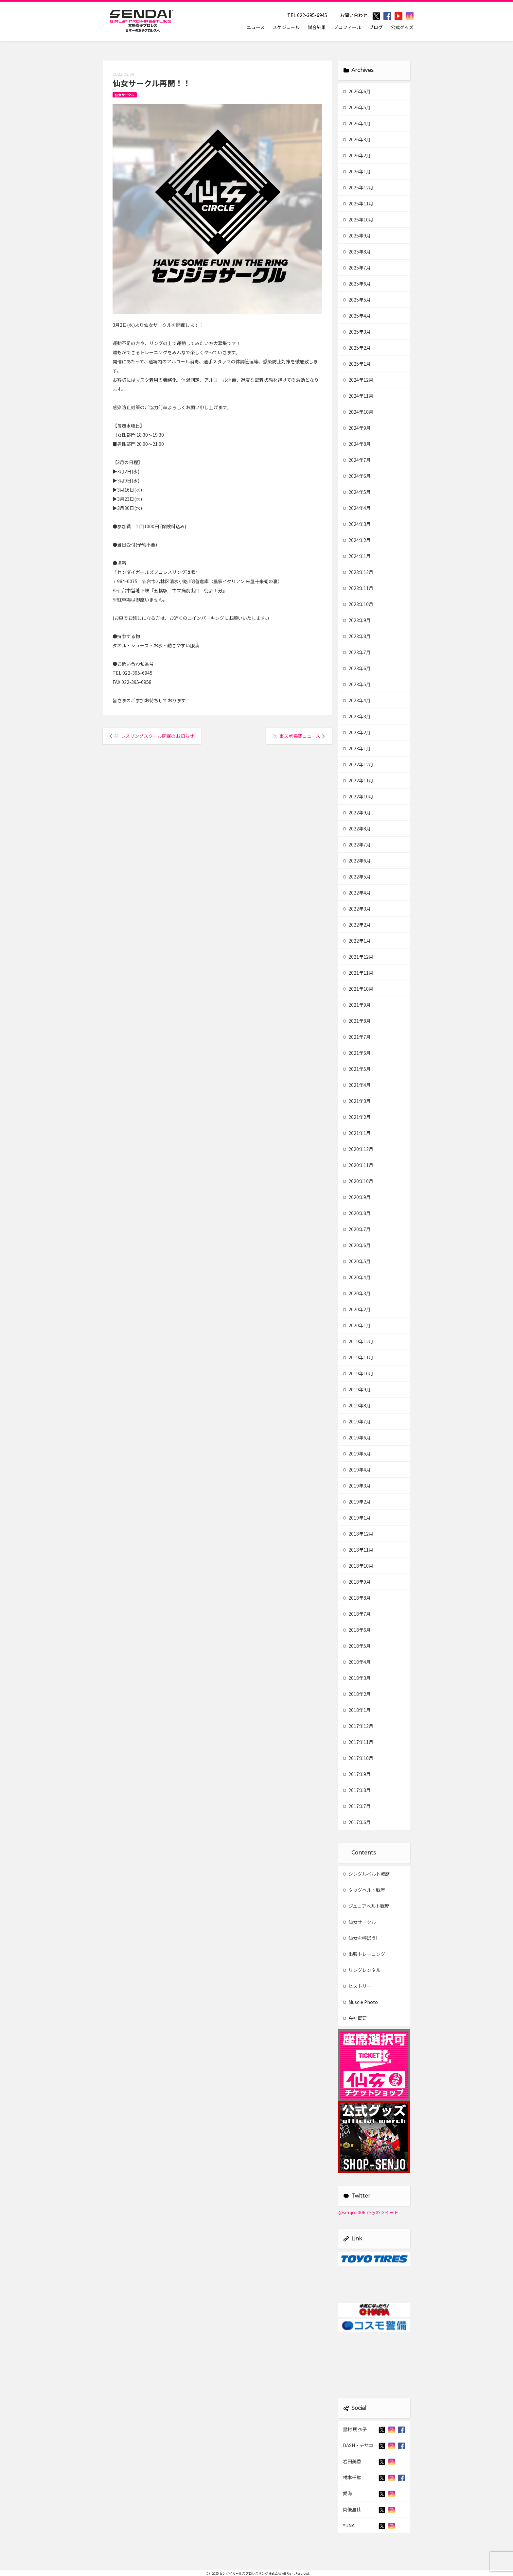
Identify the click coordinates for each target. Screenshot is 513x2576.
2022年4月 (357, 892)
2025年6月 (357, 283)
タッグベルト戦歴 (364, 1890)
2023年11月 (358, 588)
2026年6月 (357, 91)
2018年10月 (358, 1565)
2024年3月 (357, 524)
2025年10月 (358, 219)
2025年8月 (357, 251)
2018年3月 (357, 1678)
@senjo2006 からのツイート (368, 2212)
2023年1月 (357, 748)
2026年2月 (357, 155)
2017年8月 (357, 1790)
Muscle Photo (360, 2002)
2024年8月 (357, 444)
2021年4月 (357, 1085)
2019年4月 (357, 1469)
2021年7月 (357, 1037)
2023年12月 (358, 572)
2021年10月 (358, 988)
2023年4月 (357, 700)
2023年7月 (357, 652)
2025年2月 (357, 347)
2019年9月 (357, 1389)
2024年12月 (358, 379)
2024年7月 (357, 460)
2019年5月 (357, 1453)
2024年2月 (357, 540)
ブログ (376, 27)
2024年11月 (358, 395)
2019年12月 (358, 1341)
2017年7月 (357, 1806)
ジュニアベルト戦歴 (366, 1906)
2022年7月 (357, 844)
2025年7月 (357, 267)
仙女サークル (124, 94)
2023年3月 (357, 716)
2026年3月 (357, 139)
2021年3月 (357, 1101)
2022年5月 (357, 876)
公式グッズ (402, 27)
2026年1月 (357, 171)
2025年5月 (357, 299)
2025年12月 (358, 187)
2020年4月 (357, 1277)
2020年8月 (357, 1213)
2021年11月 (358, 972)
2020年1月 (357, 1325)
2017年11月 (358, 1742)
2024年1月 (357, 556)
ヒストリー (357, 1986)
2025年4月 (357, 315)
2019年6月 (357, 1437)
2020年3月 (357, 1293)
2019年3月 (357, 1485)
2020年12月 (358, 1149)
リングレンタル (361, 1970)
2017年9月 (357, 1774)
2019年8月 (357, 1405)
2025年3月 (357, 331)
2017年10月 (358, 1758)
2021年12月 (358, 956)
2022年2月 (357, 924)
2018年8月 (357, 1597)
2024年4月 (357, 508)
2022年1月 (357, 940)
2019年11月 (358, 1357)
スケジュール (286, 27)
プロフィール (347, 27)
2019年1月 (357, 1517)
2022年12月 (358, 764)
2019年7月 (357, 1421)
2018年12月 (358, 1533)
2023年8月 (357, 636)
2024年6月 (357, 476)
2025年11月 (358, 203)
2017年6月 (357, 1822)
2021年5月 (357, 1069)
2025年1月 (357, 363)
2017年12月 (358, 1726)
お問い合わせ (353, 15)
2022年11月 (358, 780)
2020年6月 (357, 1245)
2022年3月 (357, 908)
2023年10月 (358, 604)
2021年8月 (357, 1021)
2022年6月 (357, 860)
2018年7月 (357, 1613)
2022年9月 (357, 812)
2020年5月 (357, 1261)
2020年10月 (358, 1181)
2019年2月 (357, 1501)
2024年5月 (357, 492)
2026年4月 (357, 123)
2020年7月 (357, 1229)
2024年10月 (358, 412)
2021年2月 (357, 1117)
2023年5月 (357, 684)
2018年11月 (358, 1549)
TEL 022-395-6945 (307, 15)
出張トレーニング (364, 1954)
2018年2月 (357, 1694)
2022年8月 (357, 828)
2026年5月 (357, 107)
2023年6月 (357, 668)
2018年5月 (357, 1646)
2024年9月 (357, 428)
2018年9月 (357, 1581)
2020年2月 (357, 1309)
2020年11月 (358, 1165)
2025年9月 (357, 235)
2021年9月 (357, 1004)
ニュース (256, 27)
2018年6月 (357, 1630)
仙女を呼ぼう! (360, 1938)
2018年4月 (357, 1662)
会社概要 (355, 2018)
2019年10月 (358, 1373)
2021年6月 (357, 1053)
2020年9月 (357, 1197)
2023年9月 (357, 620)
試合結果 (317, 27)
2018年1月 (357, 1710)
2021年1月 (357, 1133)
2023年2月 (357, 732)
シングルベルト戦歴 (366, 1874)
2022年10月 (358, 796)
